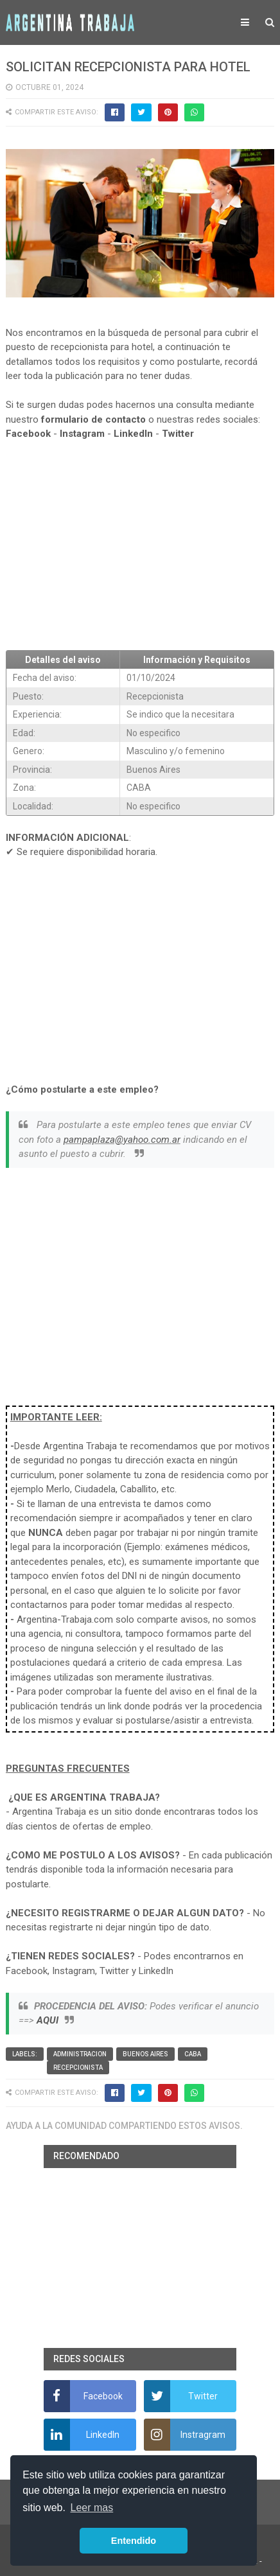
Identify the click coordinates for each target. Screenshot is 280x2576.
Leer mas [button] (92, 2507)
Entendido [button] (133, 2541)
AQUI (47, 2020)
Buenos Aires (145, 2054)
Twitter (178, 433)
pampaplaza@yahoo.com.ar (122, 1139)
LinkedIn (133, 433)
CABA (192, 2054)
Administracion (80, 2054)
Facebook (28, 433)
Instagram (82, 433)
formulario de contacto (93, 419)
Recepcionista (78, 2067)
